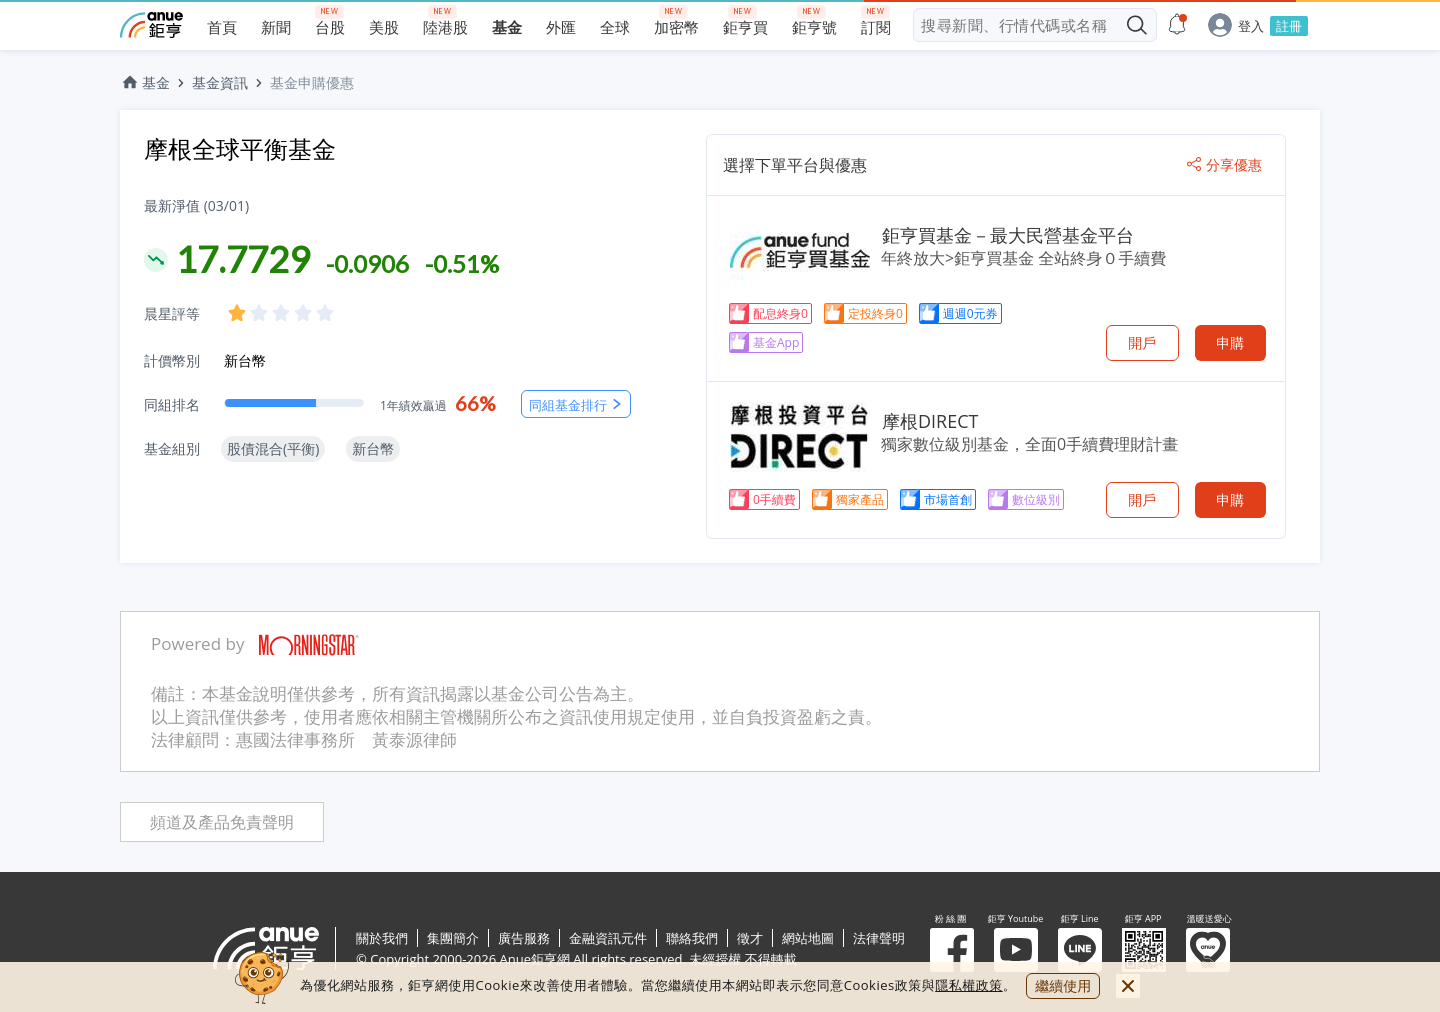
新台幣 (245, 360)
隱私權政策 (969, 985)
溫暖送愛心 (1208, 950)
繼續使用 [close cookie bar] (1063, 985)
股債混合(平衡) (273, 448)
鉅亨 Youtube (1016, 950)
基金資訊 (220, 82)
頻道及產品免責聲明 (222, 822)
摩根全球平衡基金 (240, 148)
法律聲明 (879, 938)
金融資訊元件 (608, 938)
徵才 (750, 938)
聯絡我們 (692, 938)
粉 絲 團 (952, 950)
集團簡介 (453, 938)
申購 (1230, 342)
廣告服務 (524, 938)
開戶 (1142, 342)
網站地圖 (808, 938)
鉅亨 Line (1080, 950)
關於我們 (382, 938)
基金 (145, 82)
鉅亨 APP (1144, 950)
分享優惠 (1224, 165)
